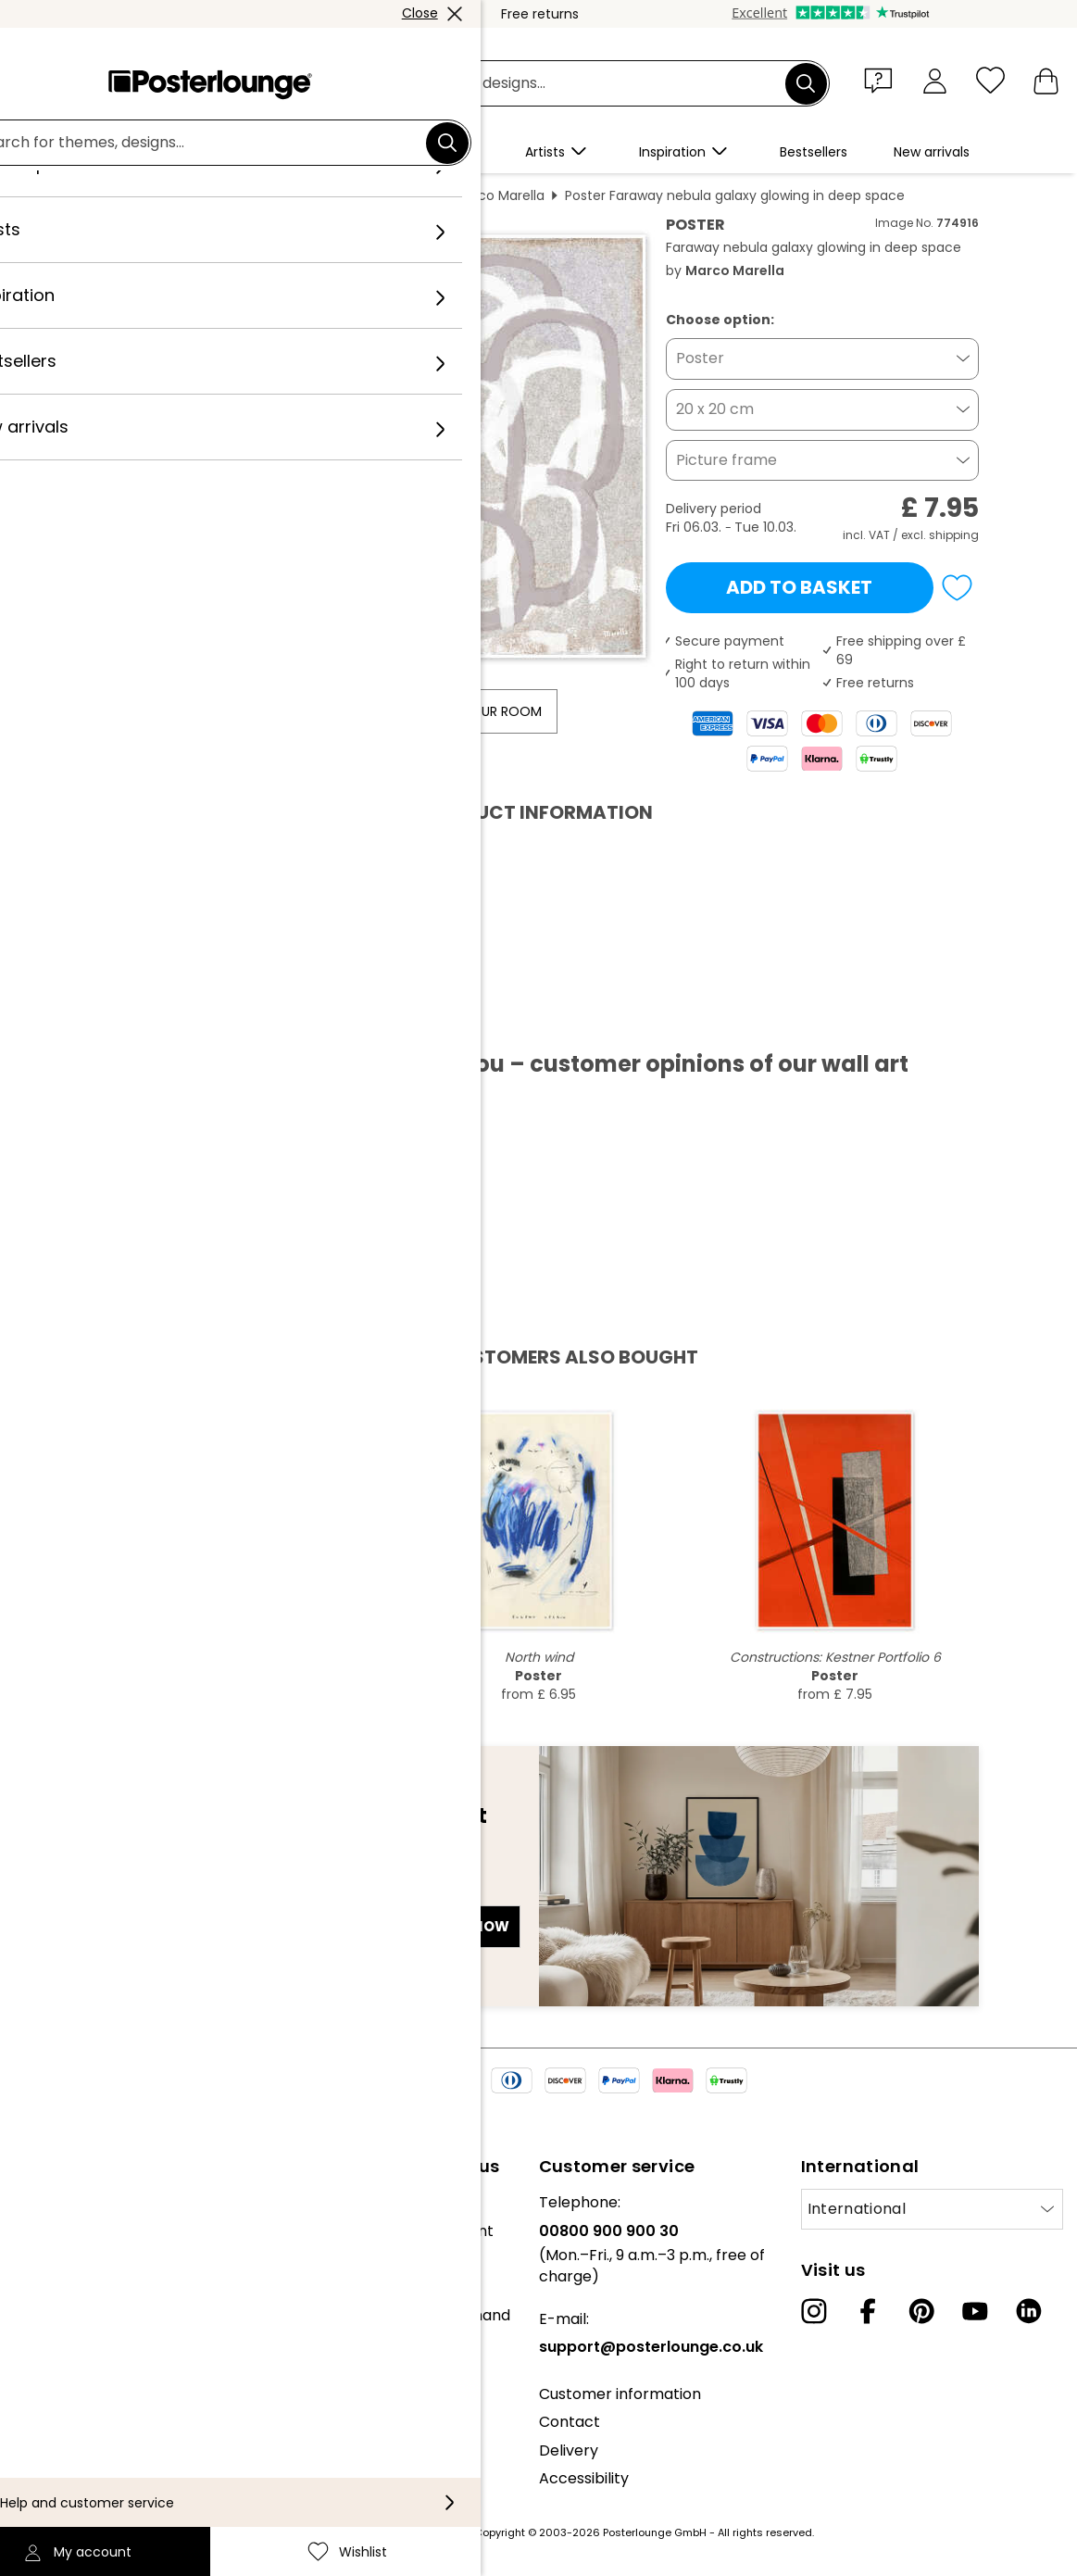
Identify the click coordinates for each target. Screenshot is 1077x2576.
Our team (49, 2231)
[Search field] (559, 83)
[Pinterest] (921, 2311)
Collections (54, 2258)
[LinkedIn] (1029, 2311)
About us (46, 2202)
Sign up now (459, 1926)
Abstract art (394, 195)
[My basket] (1046, 80)
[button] (882, 79)
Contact (569, 2421)
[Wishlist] (990, 80)
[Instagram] (814, 2311)
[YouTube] (975, 2311)
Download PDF (172, 1021)
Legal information (77, 2465)
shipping (954, 535)
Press (34, 2306)
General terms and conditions (123, 2380)
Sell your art (57, 2333)
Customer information (620, 2394)
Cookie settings (70, 2436)
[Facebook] (868, 2311)
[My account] (935, 80)
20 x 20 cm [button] (715, 409)
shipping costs (431, 2532)
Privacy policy (64, 2408)
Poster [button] (700, 358)
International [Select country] (857, 2208)
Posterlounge (151, 195)
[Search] (806, 83)
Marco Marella (499, 195)
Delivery (568, 2450)
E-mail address (169, 1893)
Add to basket (799, 587)
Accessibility (584, 2478)
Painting (309, 195)
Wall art (238, 195)
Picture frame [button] (726, 460)
